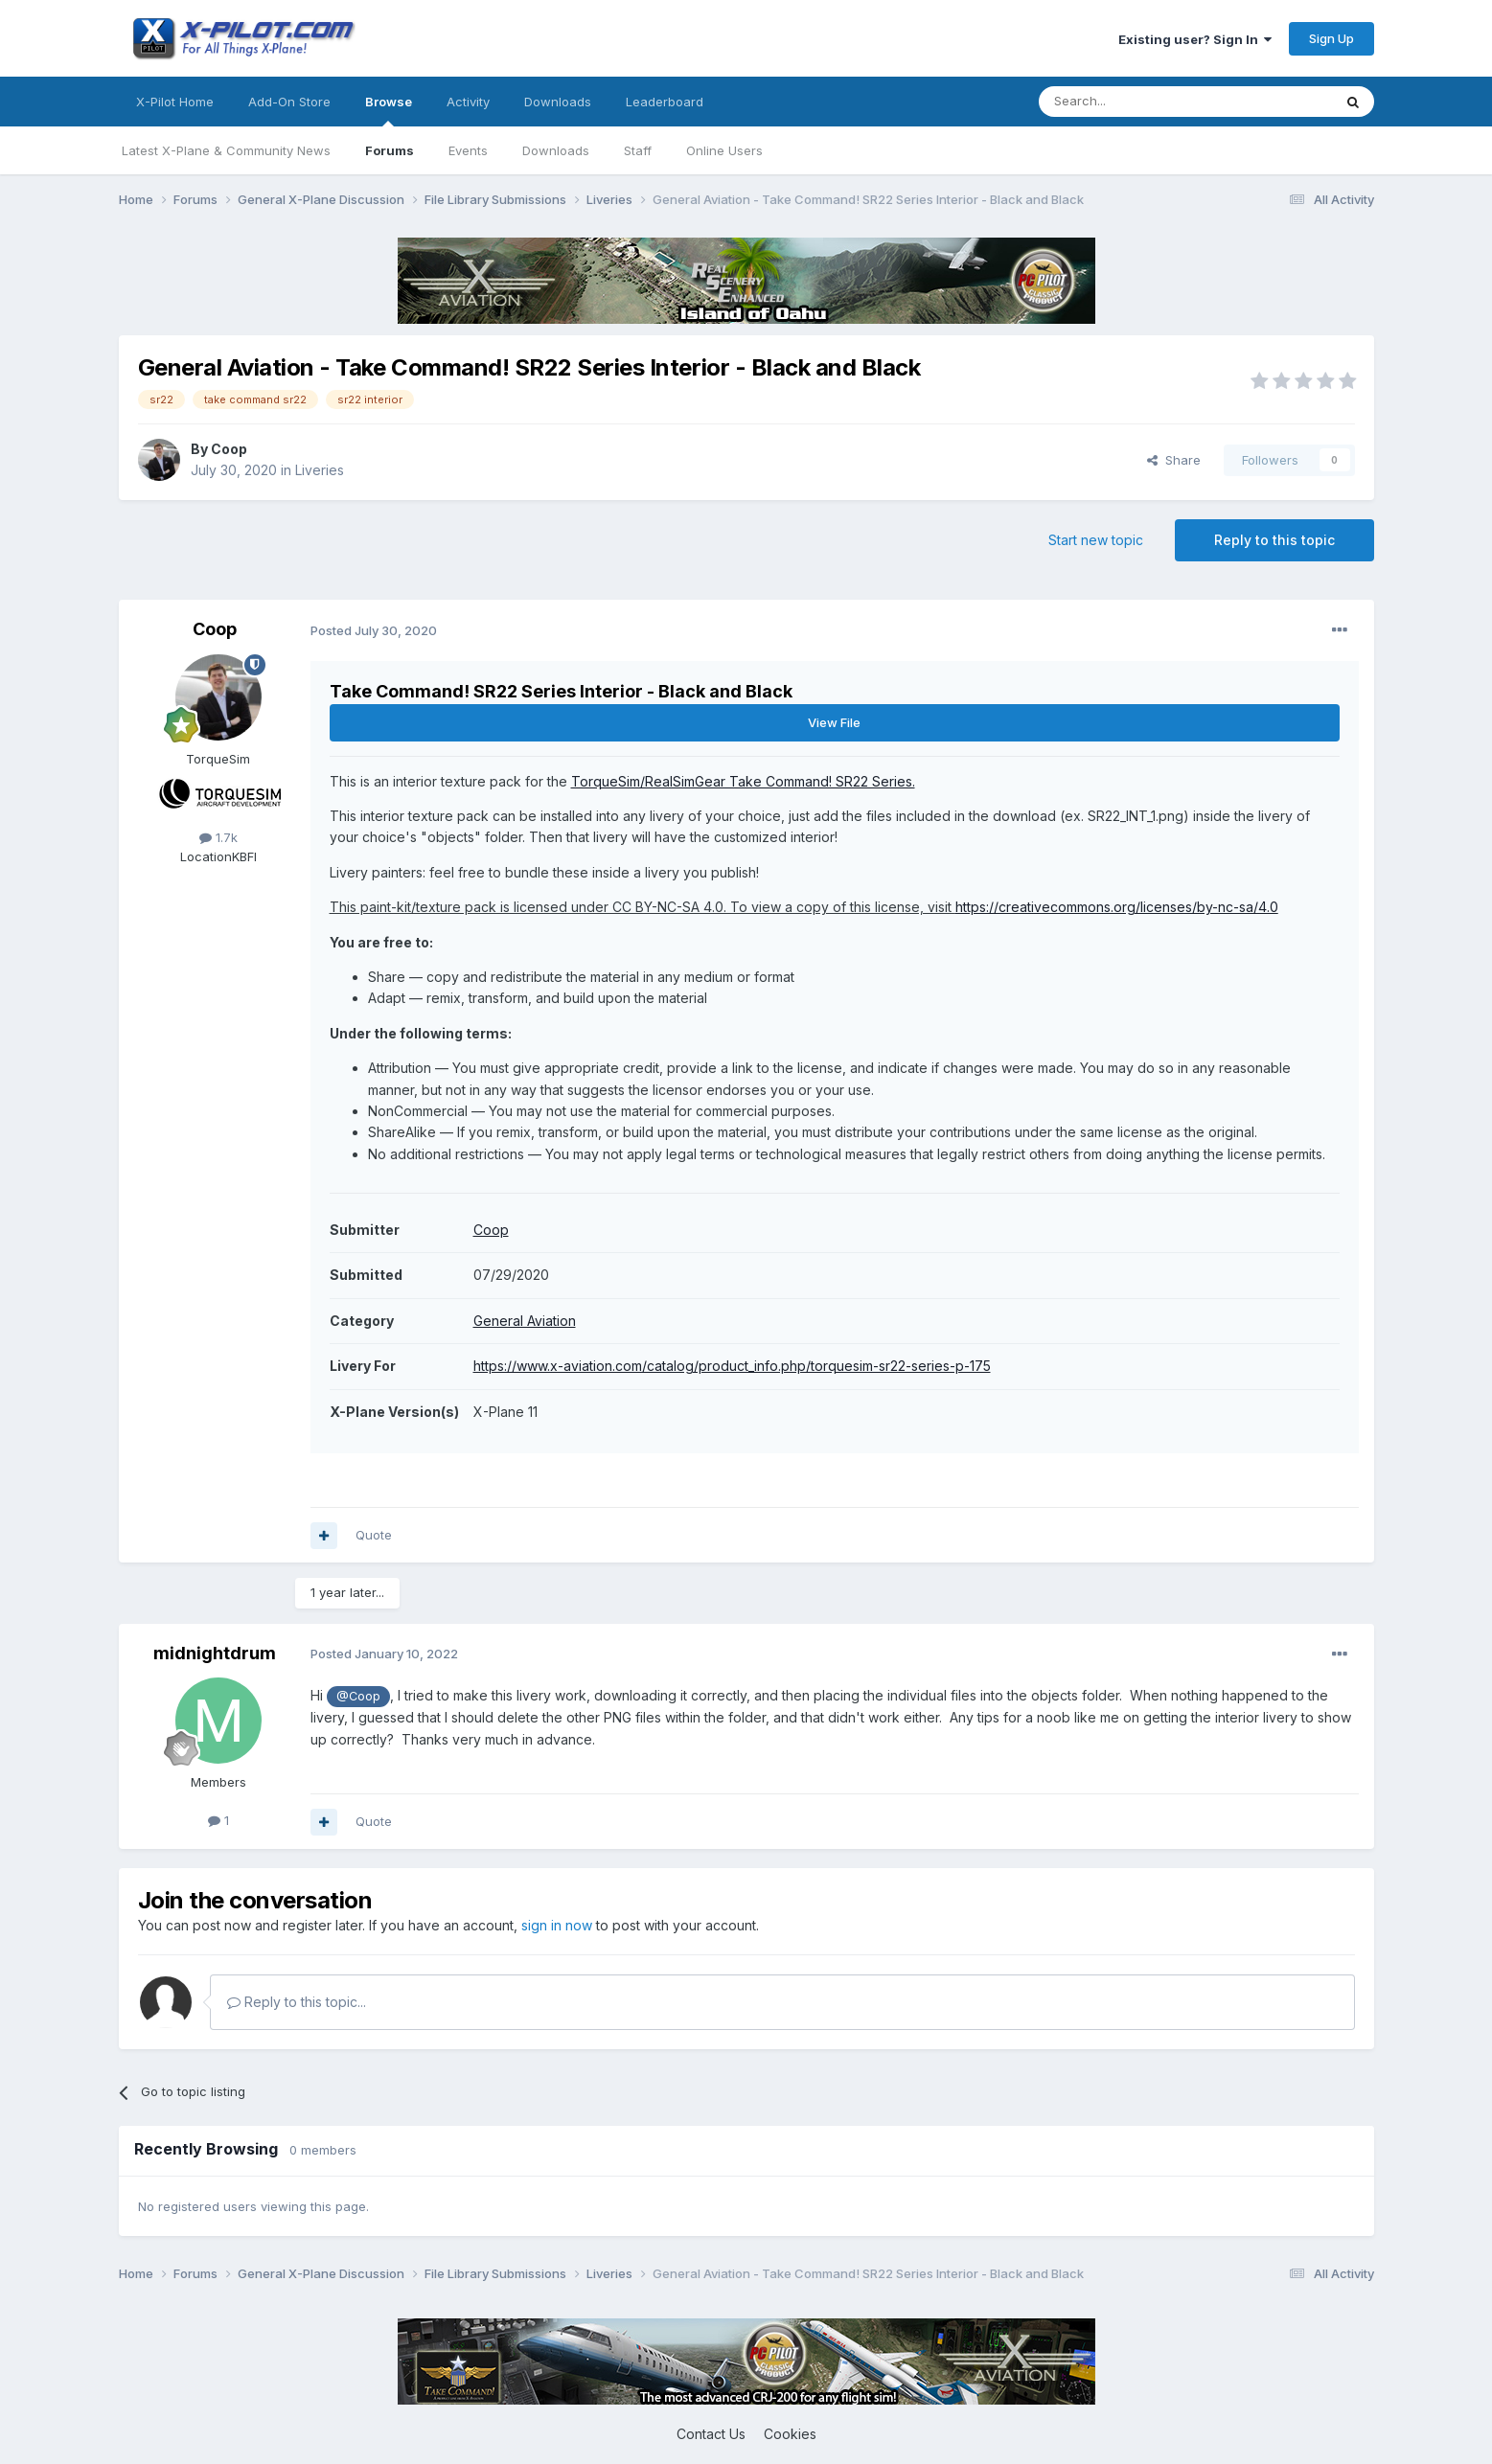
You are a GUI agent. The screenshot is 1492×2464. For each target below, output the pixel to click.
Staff (638, 150)
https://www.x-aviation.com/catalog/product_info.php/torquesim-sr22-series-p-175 (732, 1365)
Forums (389, 150)
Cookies (790, 2434)
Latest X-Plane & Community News (226, 150)
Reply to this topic (1274, 540)
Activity (468, 101)
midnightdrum (214, 1653)
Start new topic (1095, 540)
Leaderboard (664, 101)
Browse (388, 110)
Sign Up (1331, 38)
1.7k (218, 837)
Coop (229, 449)
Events (468, 150)
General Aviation (524, 1320)
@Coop (358, 1696)
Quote (374, 1534)
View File (834, 722)
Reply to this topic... (296, 2002)
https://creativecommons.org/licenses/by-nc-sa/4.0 (1116, 907)
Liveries (319, 470)
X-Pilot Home (175, 101)
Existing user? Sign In (1195, 39)
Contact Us (711, 2434)
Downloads (555, 150)
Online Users (724, 150)
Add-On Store (289, 101)
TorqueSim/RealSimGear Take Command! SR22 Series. (743, 781)
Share (1174, 460)
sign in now (556, 1925)
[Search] (1136, 101)
